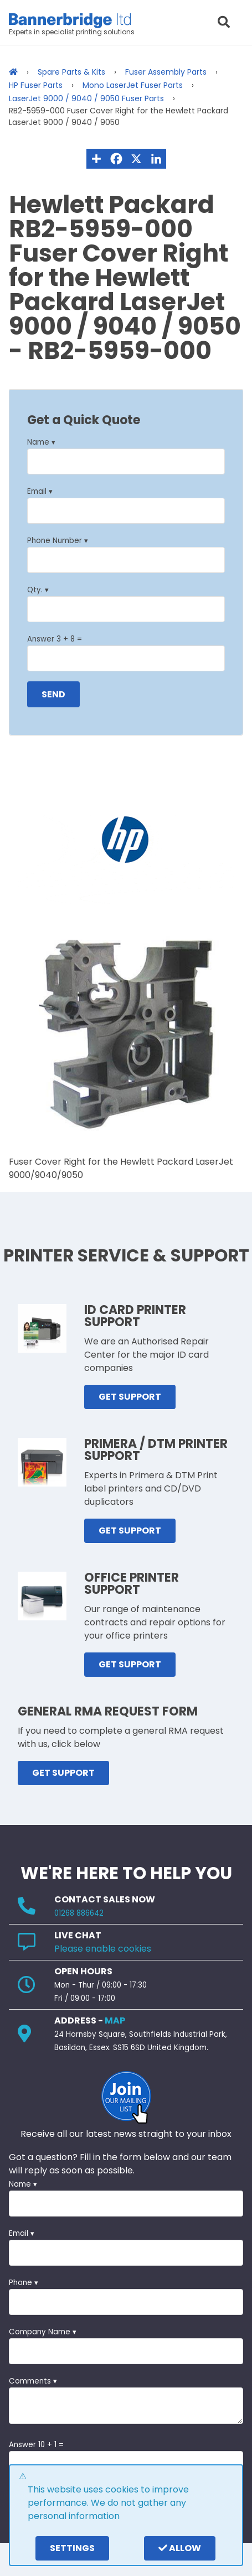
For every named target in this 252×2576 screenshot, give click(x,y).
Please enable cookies (102, 1948)
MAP (115, 2020)
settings (72, 2548)
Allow (179, 2548)
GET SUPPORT (130, 1396)
